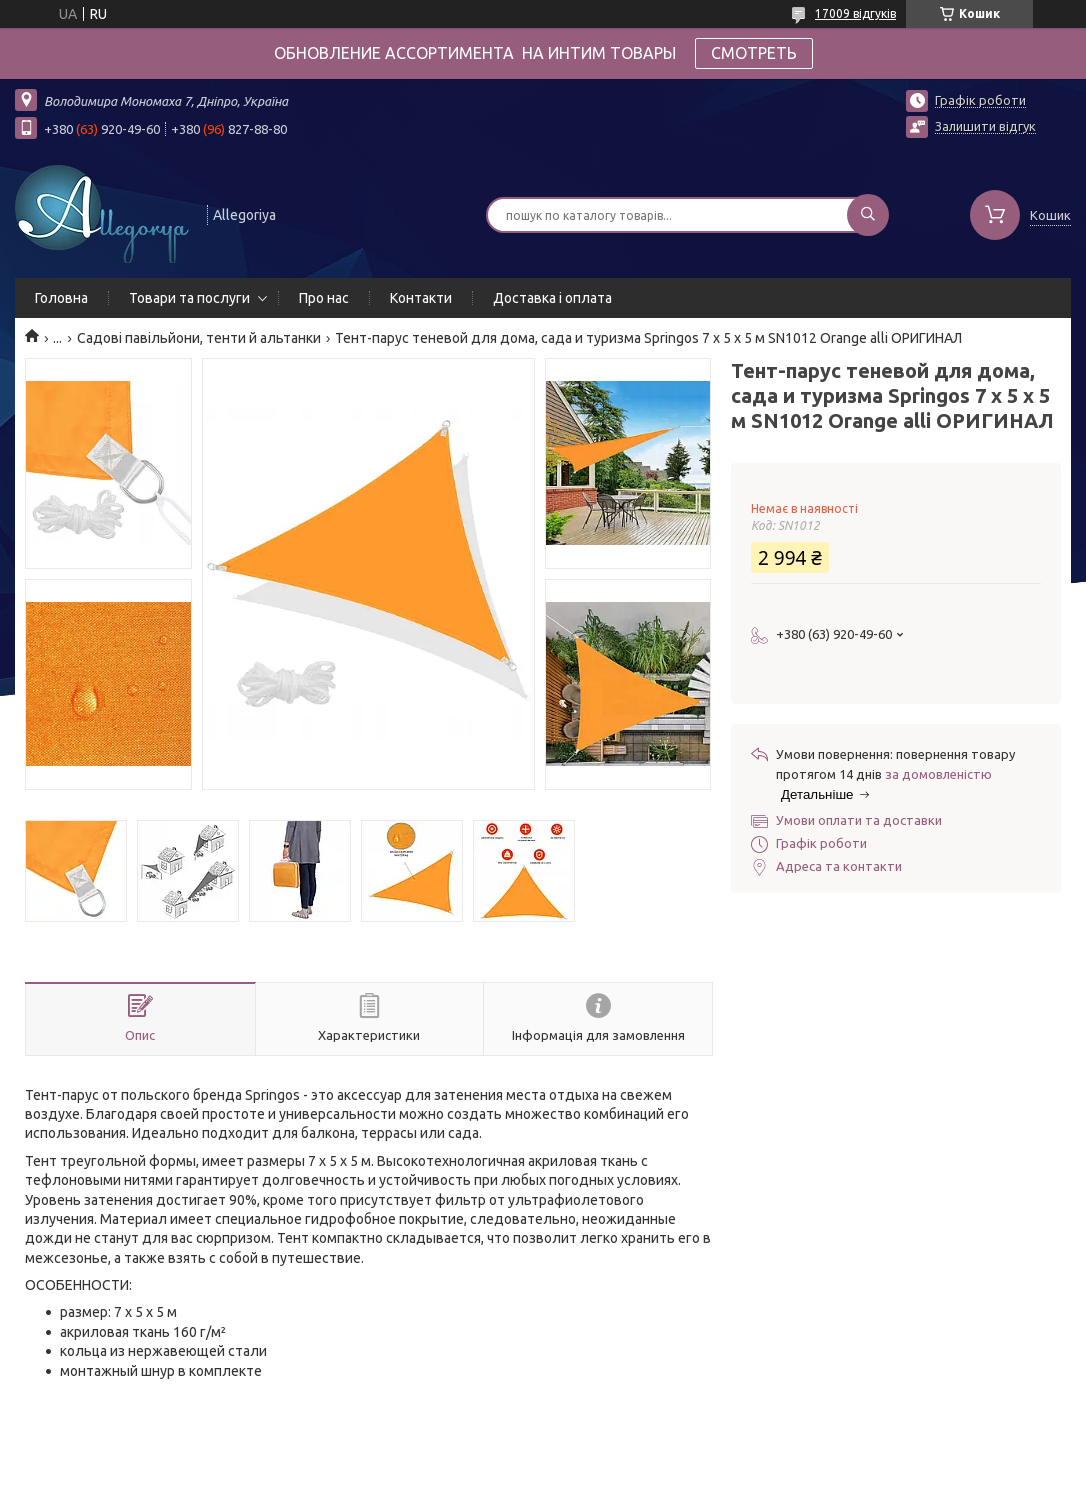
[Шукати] (868, 215)
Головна (61, 298)
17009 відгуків (855, 13)
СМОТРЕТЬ (754, 53)
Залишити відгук (985, 126)
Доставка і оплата (552, 298)
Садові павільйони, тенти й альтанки (199, 338)
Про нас (324, 298)
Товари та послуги (189, 298)
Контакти (421, 298)
